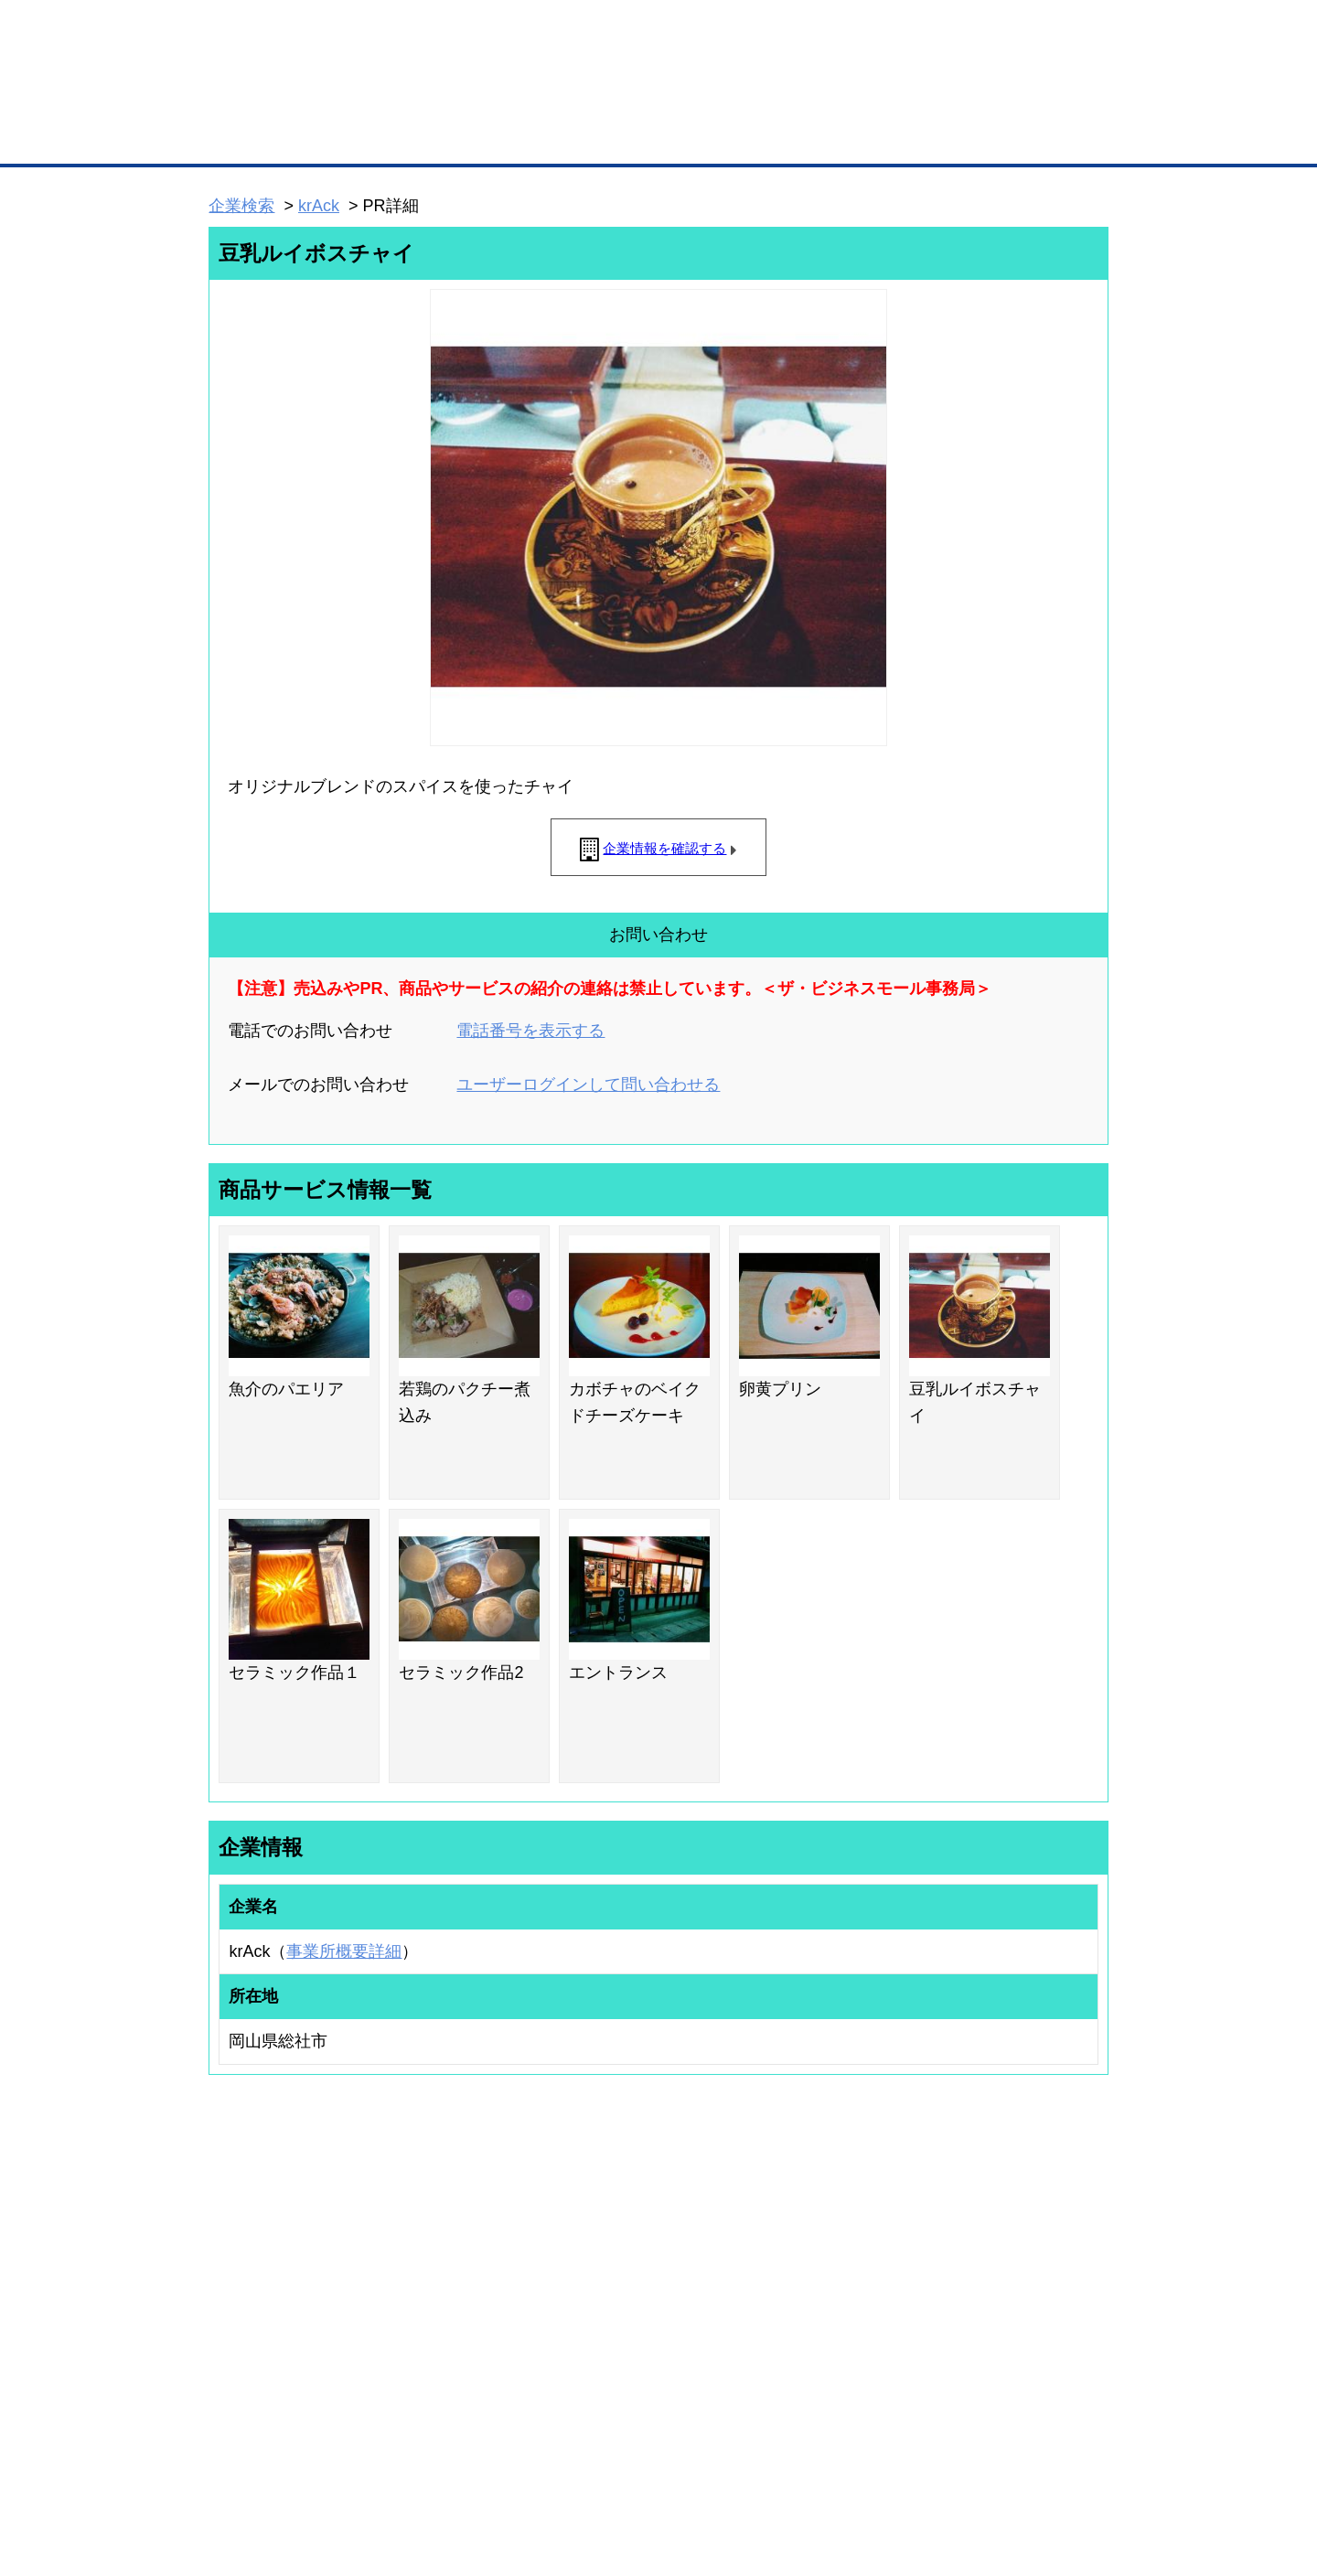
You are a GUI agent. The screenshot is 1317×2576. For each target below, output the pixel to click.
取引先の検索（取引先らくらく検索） (283, 2275)
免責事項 (231, 2492)
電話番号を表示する (530, 1030)
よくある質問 (983, 2275)
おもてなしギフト (845, 2299)
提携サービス (444, 2341)
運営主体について (994, 2299)
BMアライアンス (453, 2364)
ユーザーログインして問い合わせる (588, 1084)
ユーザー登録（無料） (245, 2251)
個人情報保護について (1021, 2466)
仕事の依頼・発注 (234, 2299)
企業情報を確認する (664, 848)
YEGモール (829, 2323)
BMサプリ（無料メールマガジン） (275, 2371)
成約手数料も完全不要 (515, 98)
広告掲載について (354, 2466)
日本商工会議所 (839, 2251)
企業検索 (241, 206)
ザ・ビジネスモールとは (889, 31)
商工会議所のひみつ (850, 2275)
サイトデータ (589, 2466)
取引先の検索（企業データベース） (522, 137)
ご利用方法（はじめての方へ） (1027, 2251)
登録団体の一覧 (610, 2251)
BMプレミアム (447, 2251)
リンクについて (781, 2466)
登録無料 (277, 98)
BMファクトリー (453, 2317)
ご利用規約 (892, 2466)
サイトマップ (477, 2466)
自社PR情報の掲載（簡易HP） (265, 2347)
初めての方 (237, 2466)
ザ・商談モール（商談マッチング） (796, 137)
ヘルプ (682, 2466)
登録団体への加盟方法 (626, 2275)
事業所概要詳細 (344, 1951)
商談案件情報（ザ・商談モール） (272, 2323)
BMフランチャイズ (458, 2388)
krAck (318, 206)
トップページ (248, 136)
